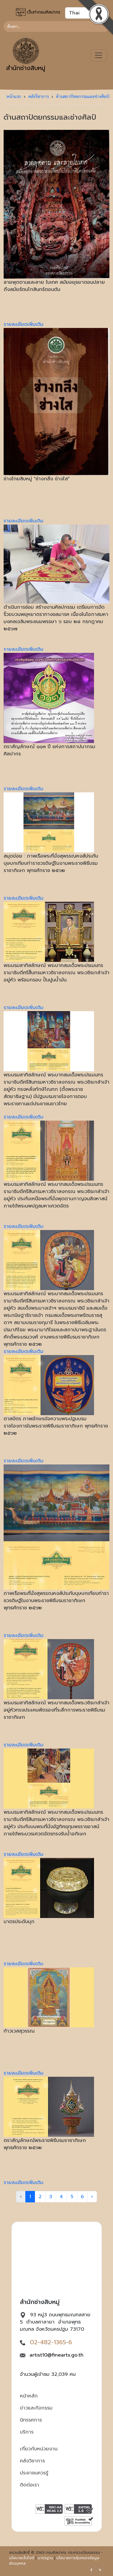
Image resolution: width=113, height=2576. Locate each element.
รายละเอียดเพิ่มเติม (23, 324)
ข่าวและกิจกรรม (36, 2408)
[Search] (56, 26)
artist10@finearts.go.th (56, 2355)
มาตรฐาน (45, 2558)
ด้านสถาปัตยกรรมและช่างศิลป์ (82, 96)
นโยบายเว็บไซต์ (21, 2558)
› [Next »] (92, 2196)
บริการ (26, 2432)
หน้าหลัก (29, 2396)
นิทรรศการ (31, 2420)
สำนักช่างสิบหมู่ (25, 55)
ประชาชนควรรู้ (34, 2473)
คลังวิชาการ (38, 96)
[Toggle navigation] (98, 55)
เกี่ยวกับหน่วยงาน (39, 2448)
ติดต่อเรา (29, 2485)
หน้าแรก (13, 96)
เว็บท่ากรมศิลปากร (38, 12)
